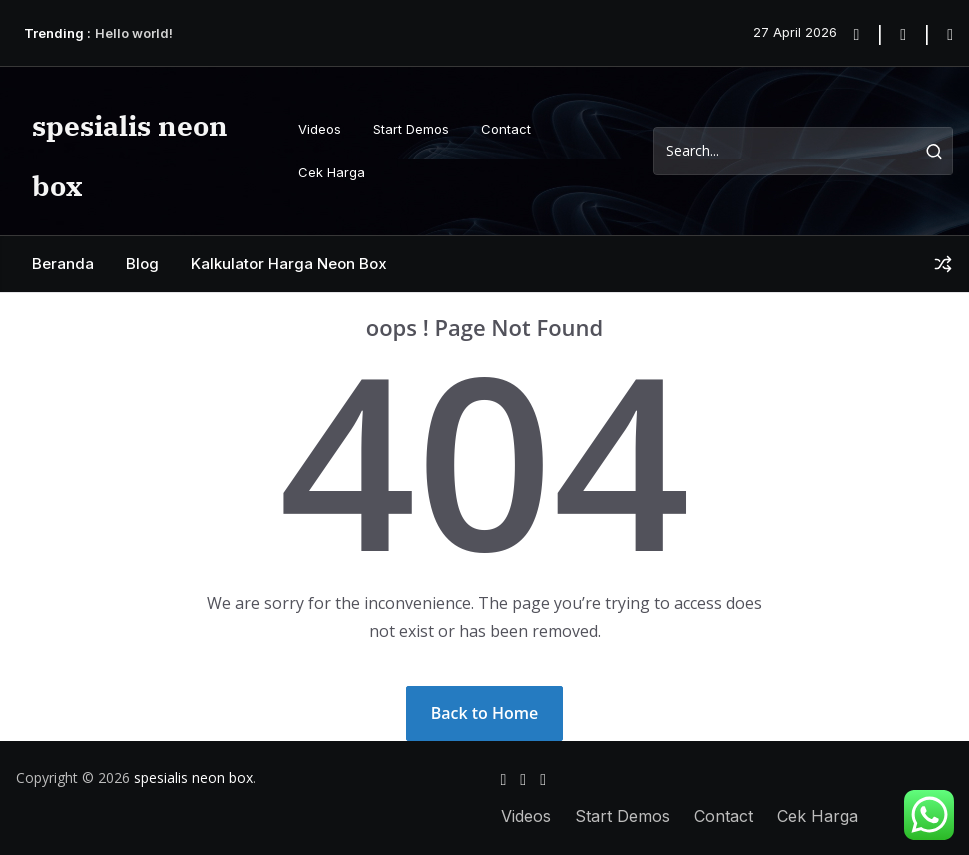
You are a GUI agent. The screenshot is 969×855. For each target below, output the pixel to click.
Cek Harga (331, 172)
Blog (142, 263)
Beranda (63, 263)
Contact (506, 129)
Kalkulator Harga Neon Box (289, 263)
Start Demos (411, 129)
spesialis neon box (193, 777)
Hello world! (134, 33)
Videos (319, 129)
